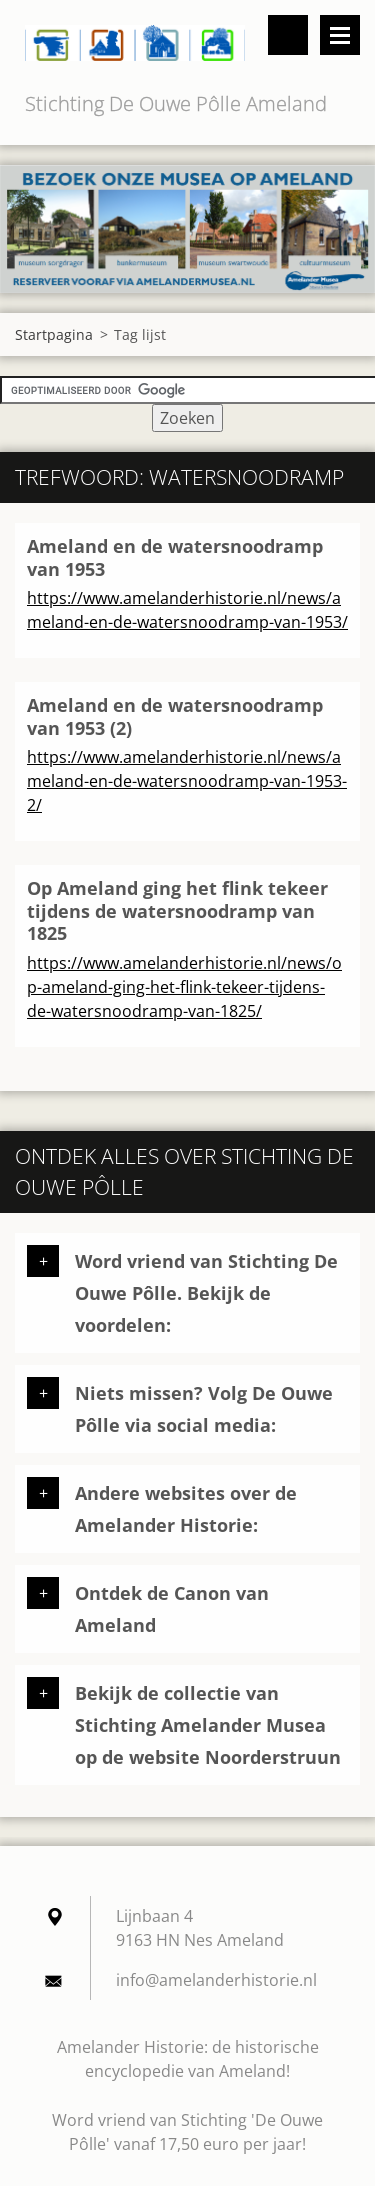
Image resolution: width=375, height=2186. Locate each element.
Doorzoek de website (288, 35)
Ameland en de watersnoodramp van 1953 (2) (175, 716)
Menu (340, 35)
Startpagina (54, 334)
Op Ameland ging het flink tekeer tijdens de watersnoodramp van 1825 (177, 910)
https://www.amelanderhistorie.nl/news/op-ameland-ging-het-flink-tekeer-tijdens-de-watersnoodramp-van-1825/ (184, 987)
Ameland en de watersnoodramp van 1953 (175, 557)
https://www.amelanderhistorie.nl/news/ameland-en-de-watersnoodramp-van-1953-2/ (187, 781)
